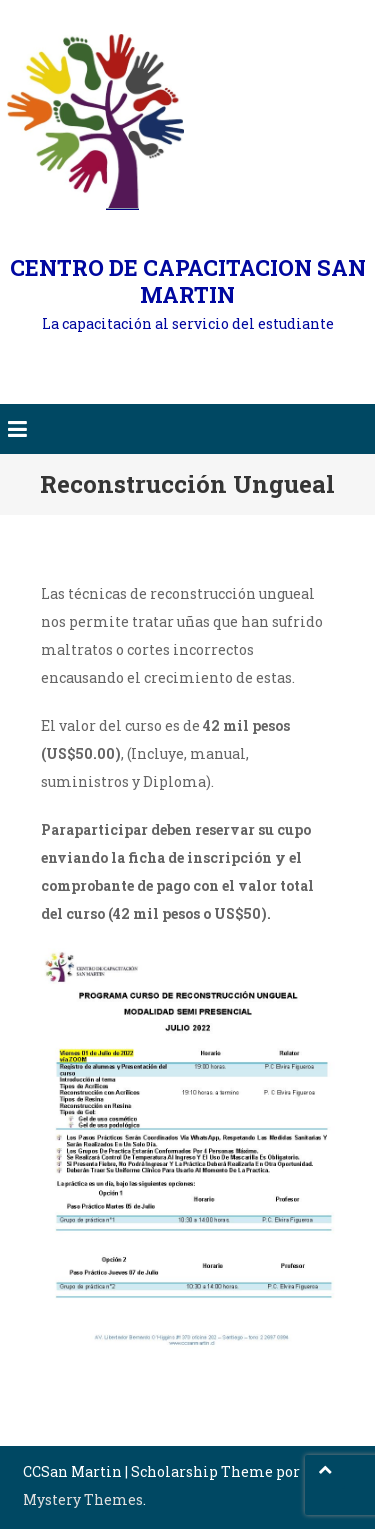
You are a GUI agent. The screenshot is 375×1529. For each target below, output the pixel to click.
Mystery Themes (83, 1499)
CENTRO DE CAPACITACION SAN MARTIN (188, 281)
